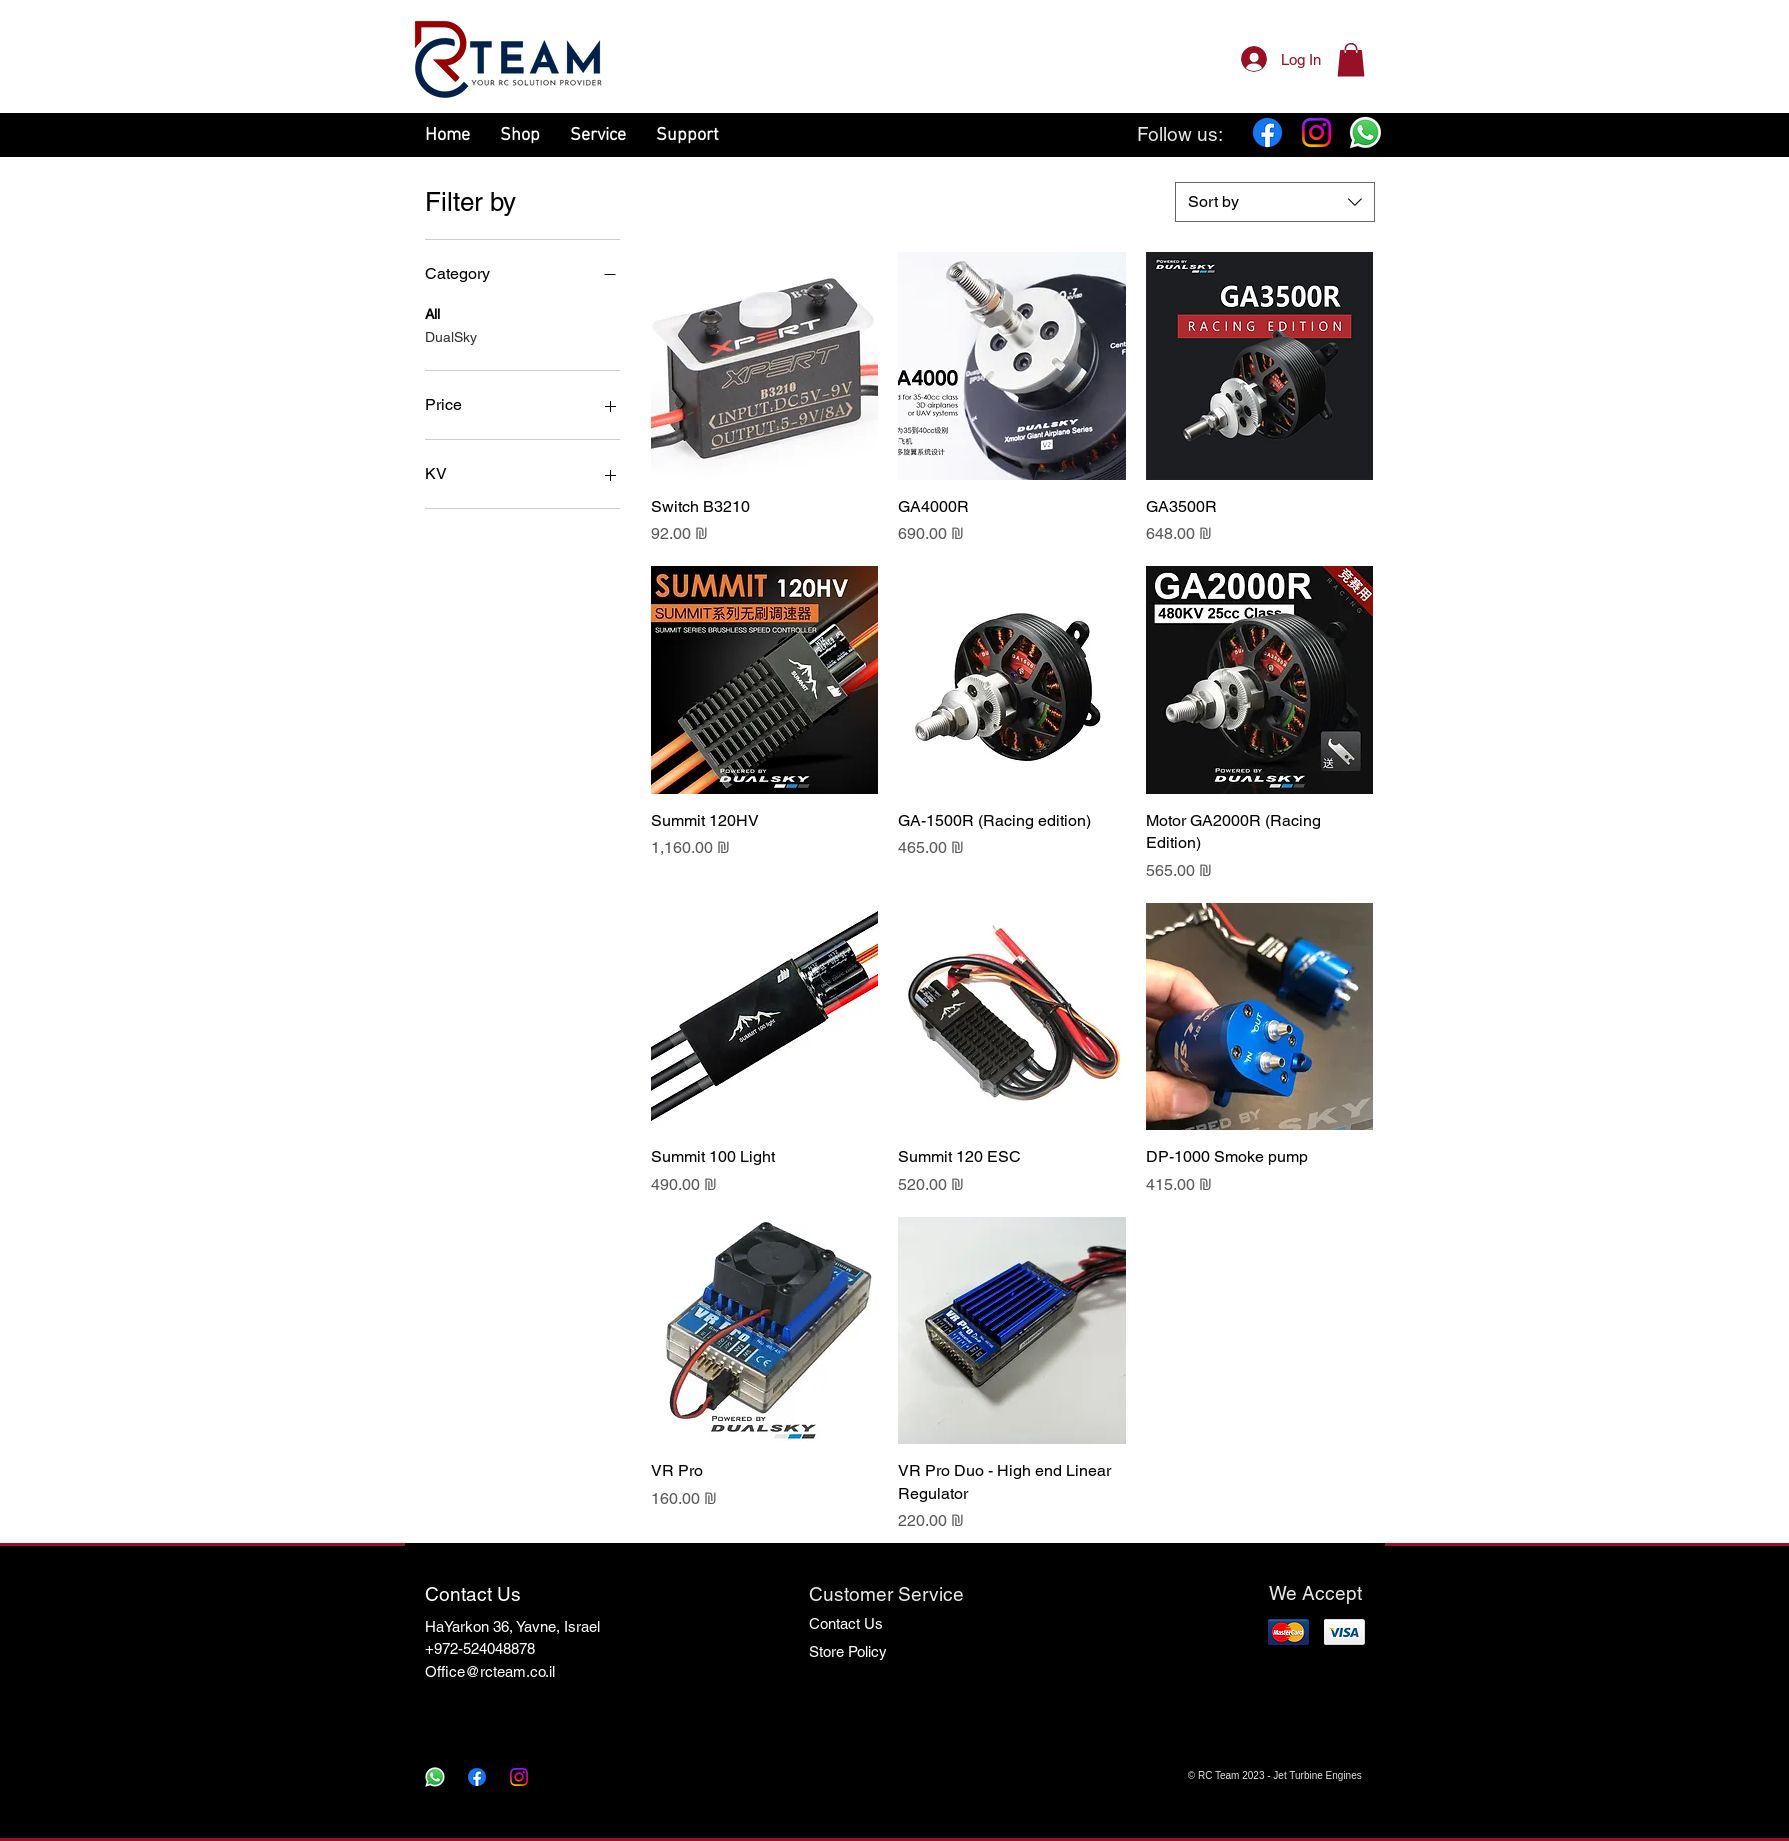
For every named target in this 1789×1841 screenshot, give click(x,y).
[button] (1351, 59)
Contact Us (846, 1623)
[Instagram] (1316, 132)
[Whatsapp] (1365, 132)
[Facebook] (1267, 132)
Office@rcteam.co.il (490, 1671)
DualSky (451, 335)
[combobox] (1275, 202)
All (432, 312)
